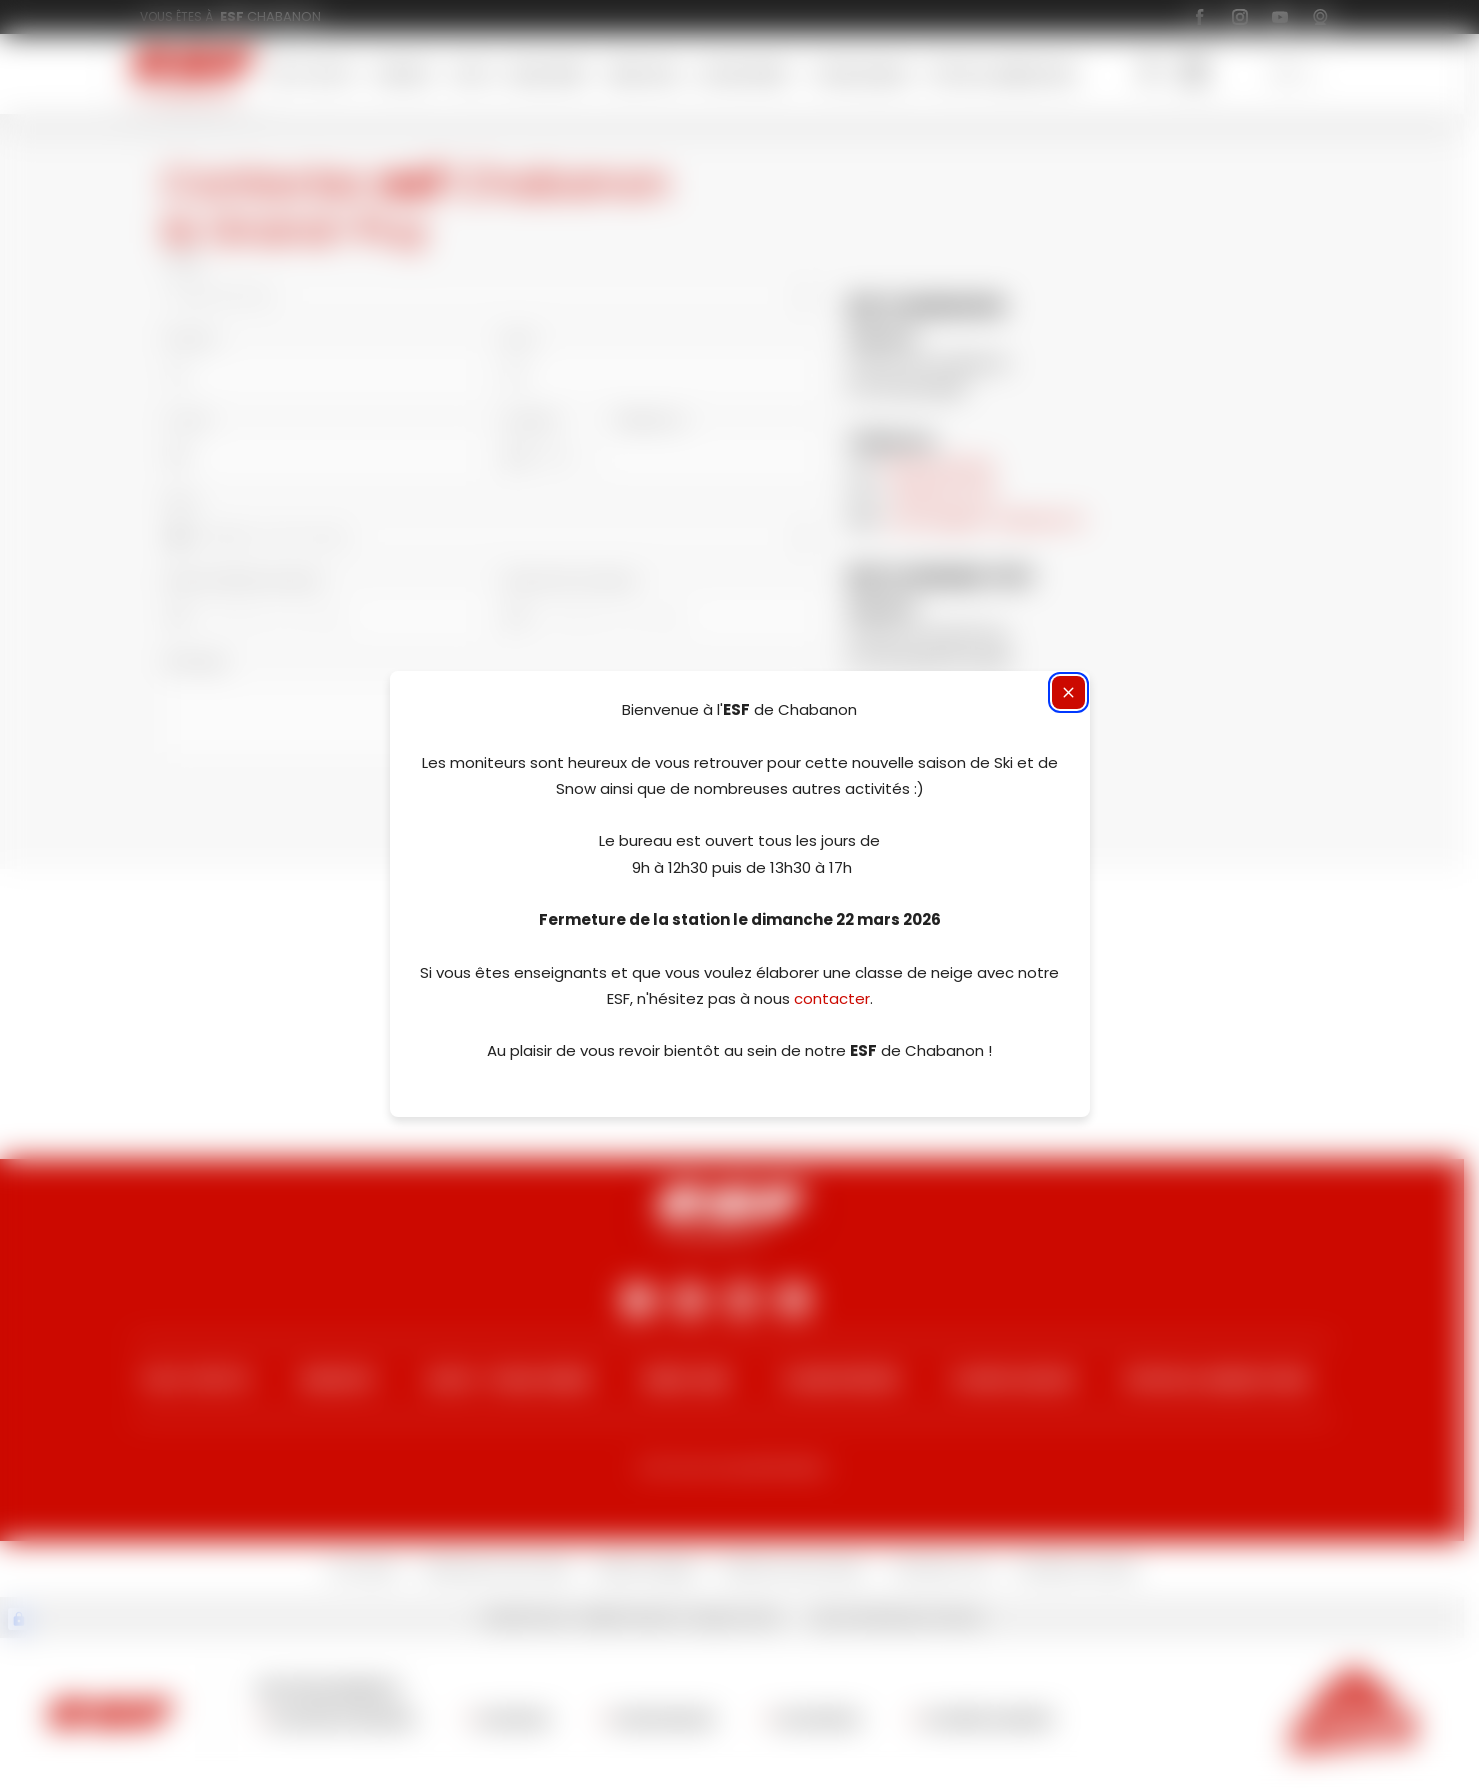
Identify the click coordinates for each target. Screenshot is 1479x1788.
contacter (832, 998)
